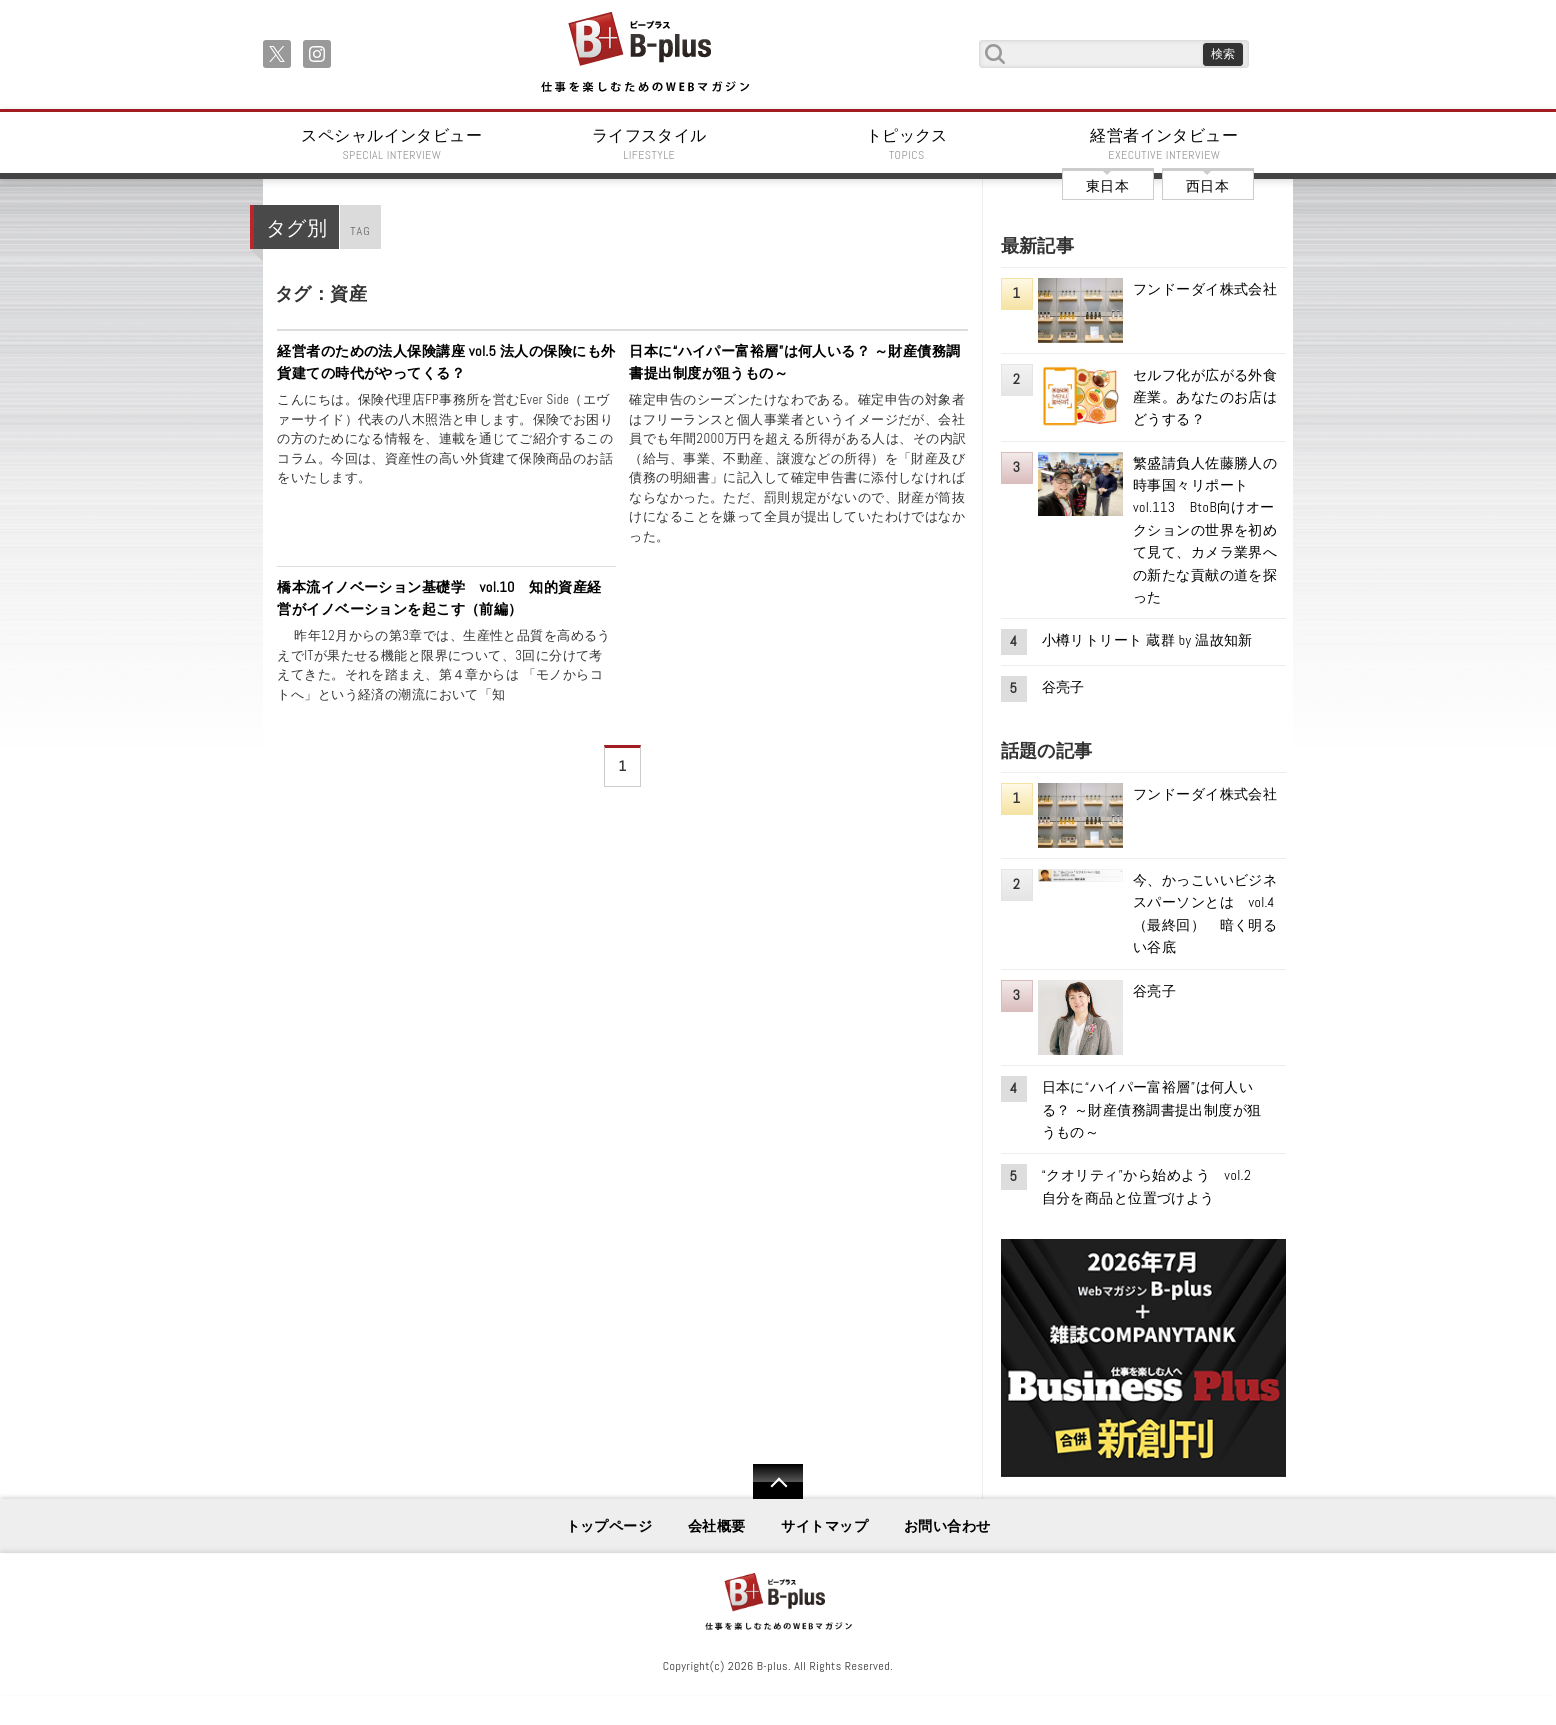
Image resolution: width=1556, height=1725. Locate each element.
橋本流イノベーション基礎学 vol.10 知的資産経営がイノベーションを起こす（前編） (439, 598)
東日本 (1107, 186)
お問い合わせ (947, 1526)
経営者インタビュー (1165, 144)
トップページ (609, 1526)
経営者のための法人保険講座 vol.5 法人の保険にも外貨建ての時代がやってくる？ (446, 362)
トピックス (907, 144)
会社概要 (717, 1526)
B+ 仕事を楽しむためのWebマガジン (644, 53)
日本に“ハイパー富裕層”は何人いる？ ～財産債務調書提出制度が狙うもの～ (794, 362)
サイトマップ (824, 1526)
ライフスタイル (650, 144)
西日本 (1207, 186)
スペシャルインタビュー (392, 144)
